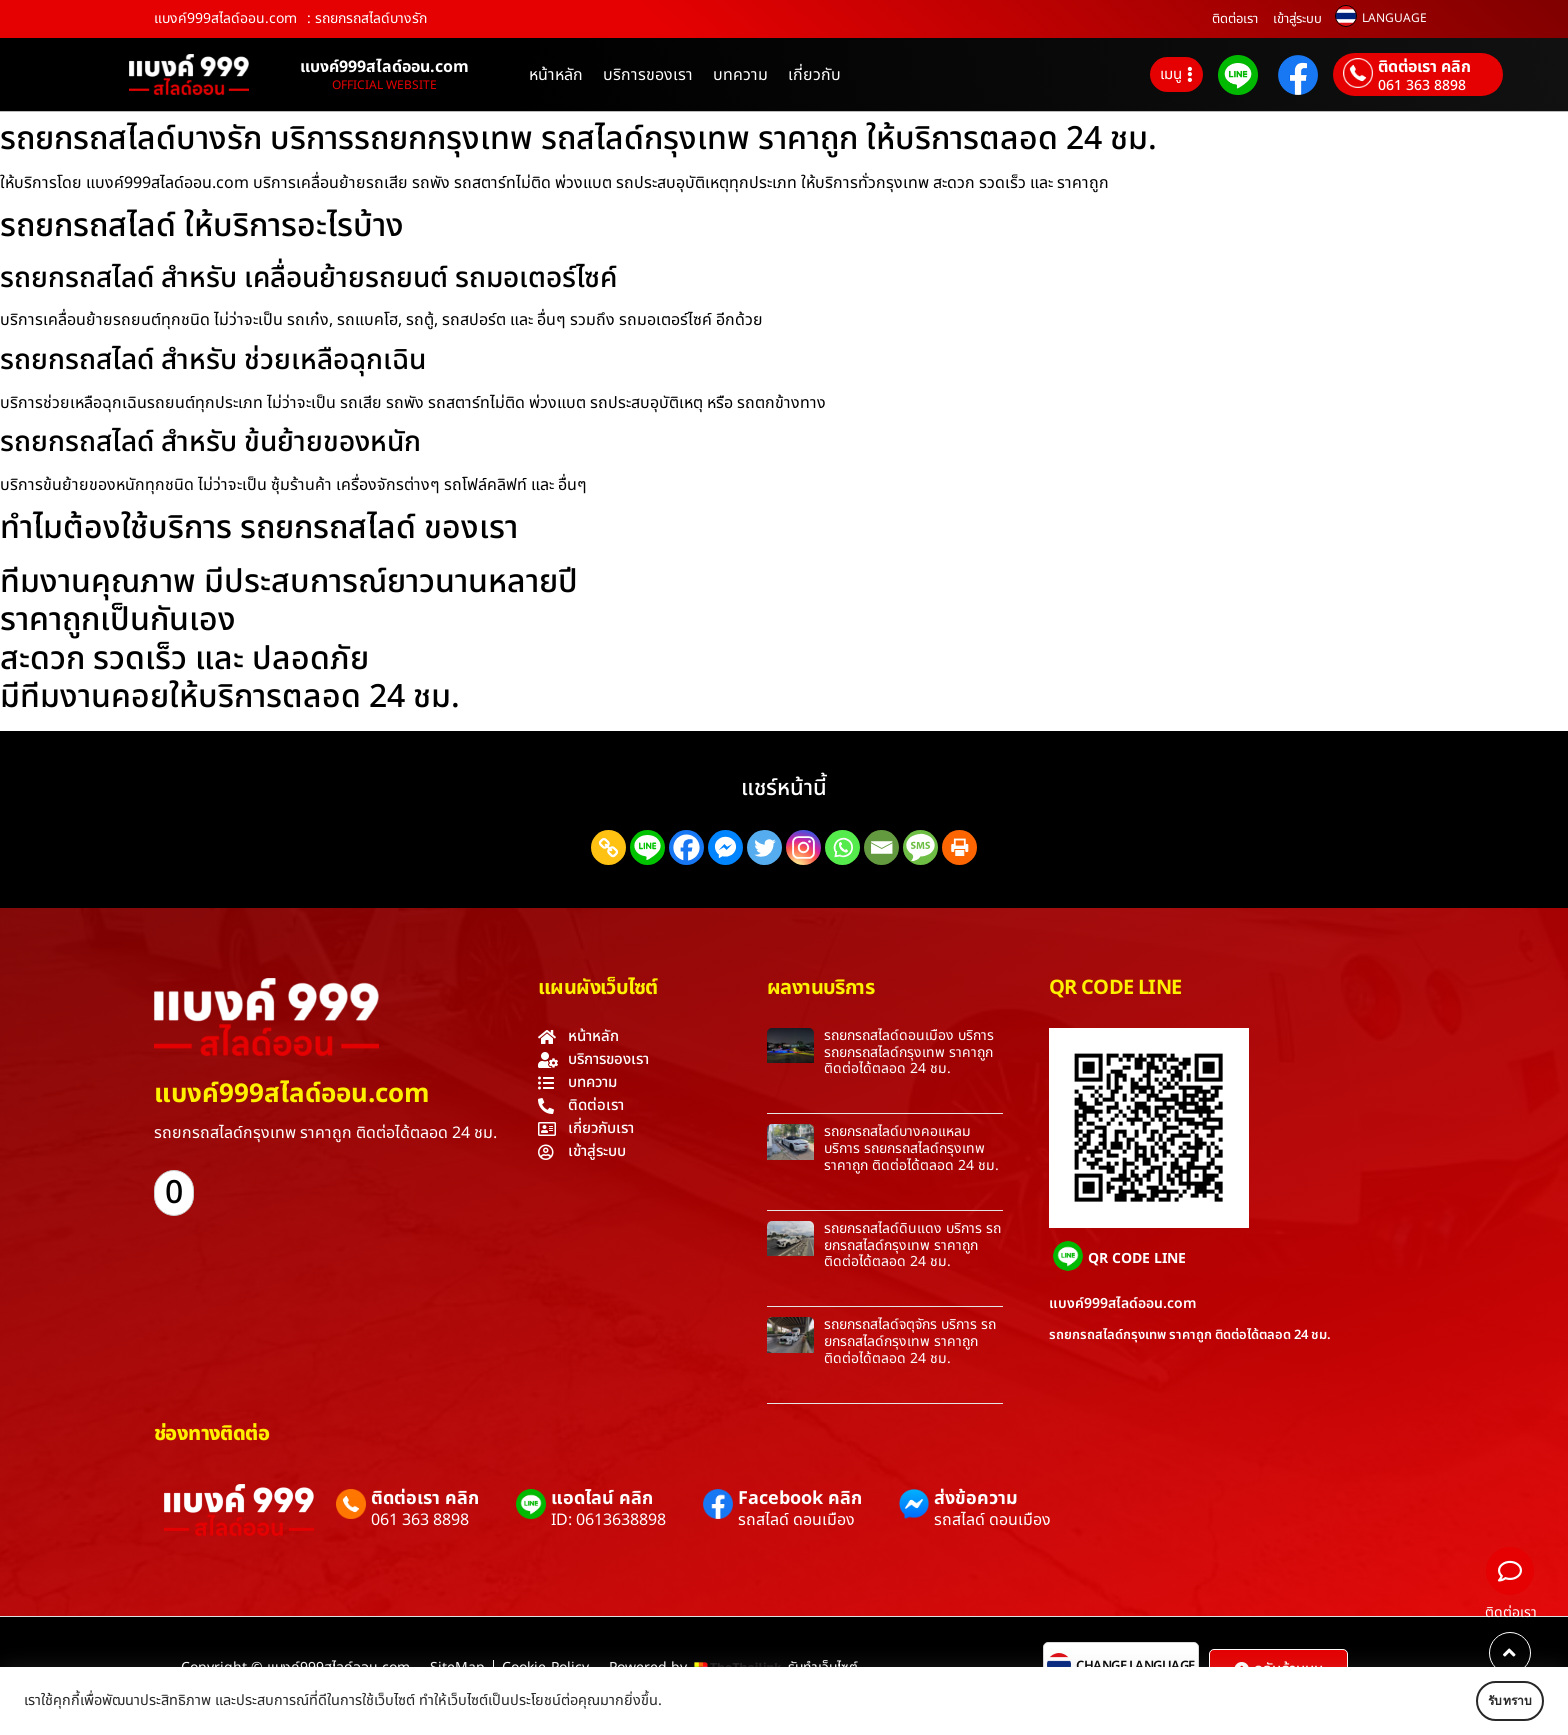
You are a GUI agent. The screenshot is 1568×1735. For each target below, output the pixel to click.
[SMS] (920, 847)
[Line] (647, 847)
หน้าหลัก (556, 75)
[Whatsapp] (842, 847)
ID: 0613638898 (608, 1520)
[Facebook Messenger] (725, 847)
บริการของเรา (648, 75)
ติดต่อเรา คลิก (1424, 67)
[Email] (881, 847)
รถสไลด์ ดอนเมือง (796, 1520)
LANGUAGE (1394, 18)
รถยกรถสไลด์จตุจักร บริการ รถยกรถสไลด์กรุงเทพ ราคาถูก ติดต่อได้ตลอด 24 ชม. (910, 1341)
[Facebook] (686, 847)
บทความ (740, 75)
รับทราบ (1485, 1701)
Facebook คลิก (800, 1498)
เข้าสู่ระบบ (1297, 19)
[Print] (959, 847)
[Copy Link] (608, 847)
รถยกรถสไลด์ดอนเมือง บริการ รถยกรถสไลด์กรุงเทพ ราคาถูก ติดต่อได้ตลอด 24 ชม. (909, 1052)
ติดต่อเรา (1235, 19)
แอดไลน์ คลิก (602, 1498)
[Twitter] (764, 847)
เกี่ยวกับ (814, 75)
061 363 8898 (1422, 86)
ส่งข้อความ (976, 1498)
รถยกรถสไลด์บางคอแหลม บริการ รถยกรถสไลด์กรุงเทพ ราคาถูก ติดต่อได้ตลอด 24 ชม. (911, 1148)
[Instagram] (803, 847)
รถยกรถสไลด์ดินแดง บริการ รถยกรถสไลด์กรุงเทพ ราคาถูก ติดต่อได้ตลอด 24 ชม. (912, 1245)
